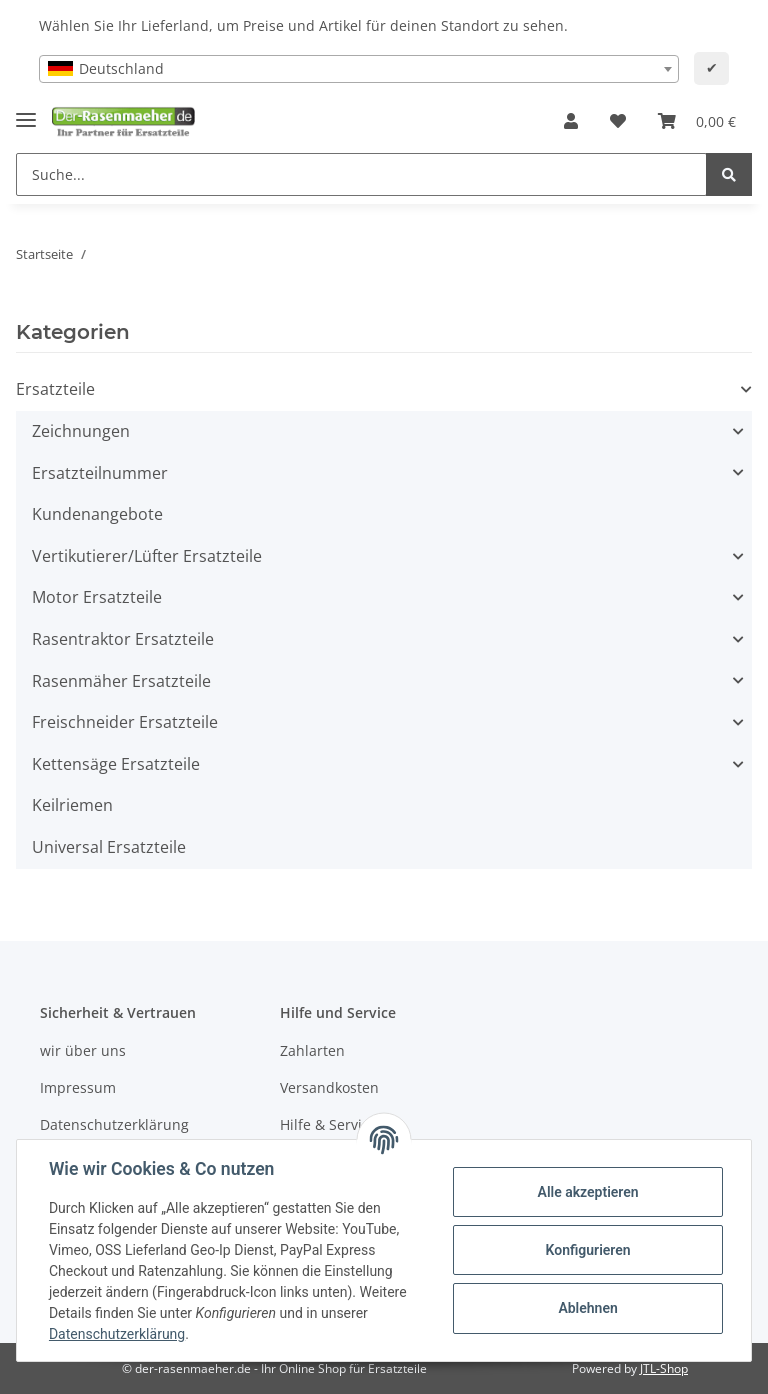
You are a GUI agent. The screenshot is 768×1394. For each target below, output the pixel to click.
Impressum (78, 1087)
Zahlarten (312, 1050)
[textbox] (359, 69)
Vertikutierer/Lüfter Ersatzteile (147, 556)
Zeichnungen (81, 431)
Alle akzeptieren (587, 1192)
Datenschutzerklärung (114, 1124)
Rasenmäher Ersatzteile (121, 681)
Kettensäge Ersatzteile (116, 764)
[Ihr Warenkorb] (697, 122)
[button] (571, 122)
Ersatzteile (55, 389)
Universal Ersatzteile (109, 847)
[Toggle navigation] (26, 112)
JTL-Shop (664, 1368)
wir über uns (83, 1050)
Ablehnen (587, 1308)
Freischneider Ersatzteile (125, 722)
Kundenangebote (97, 514)
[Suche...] (361, 174)
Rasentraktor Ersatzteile (123, 639)
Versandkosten (329, 1087)
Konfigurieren (587, 1250)
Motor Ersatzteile (97, 597)
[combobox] (359, 69)
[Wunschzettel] (618, 122)
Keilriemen (72, 805)
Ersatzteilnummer (100, 473)
